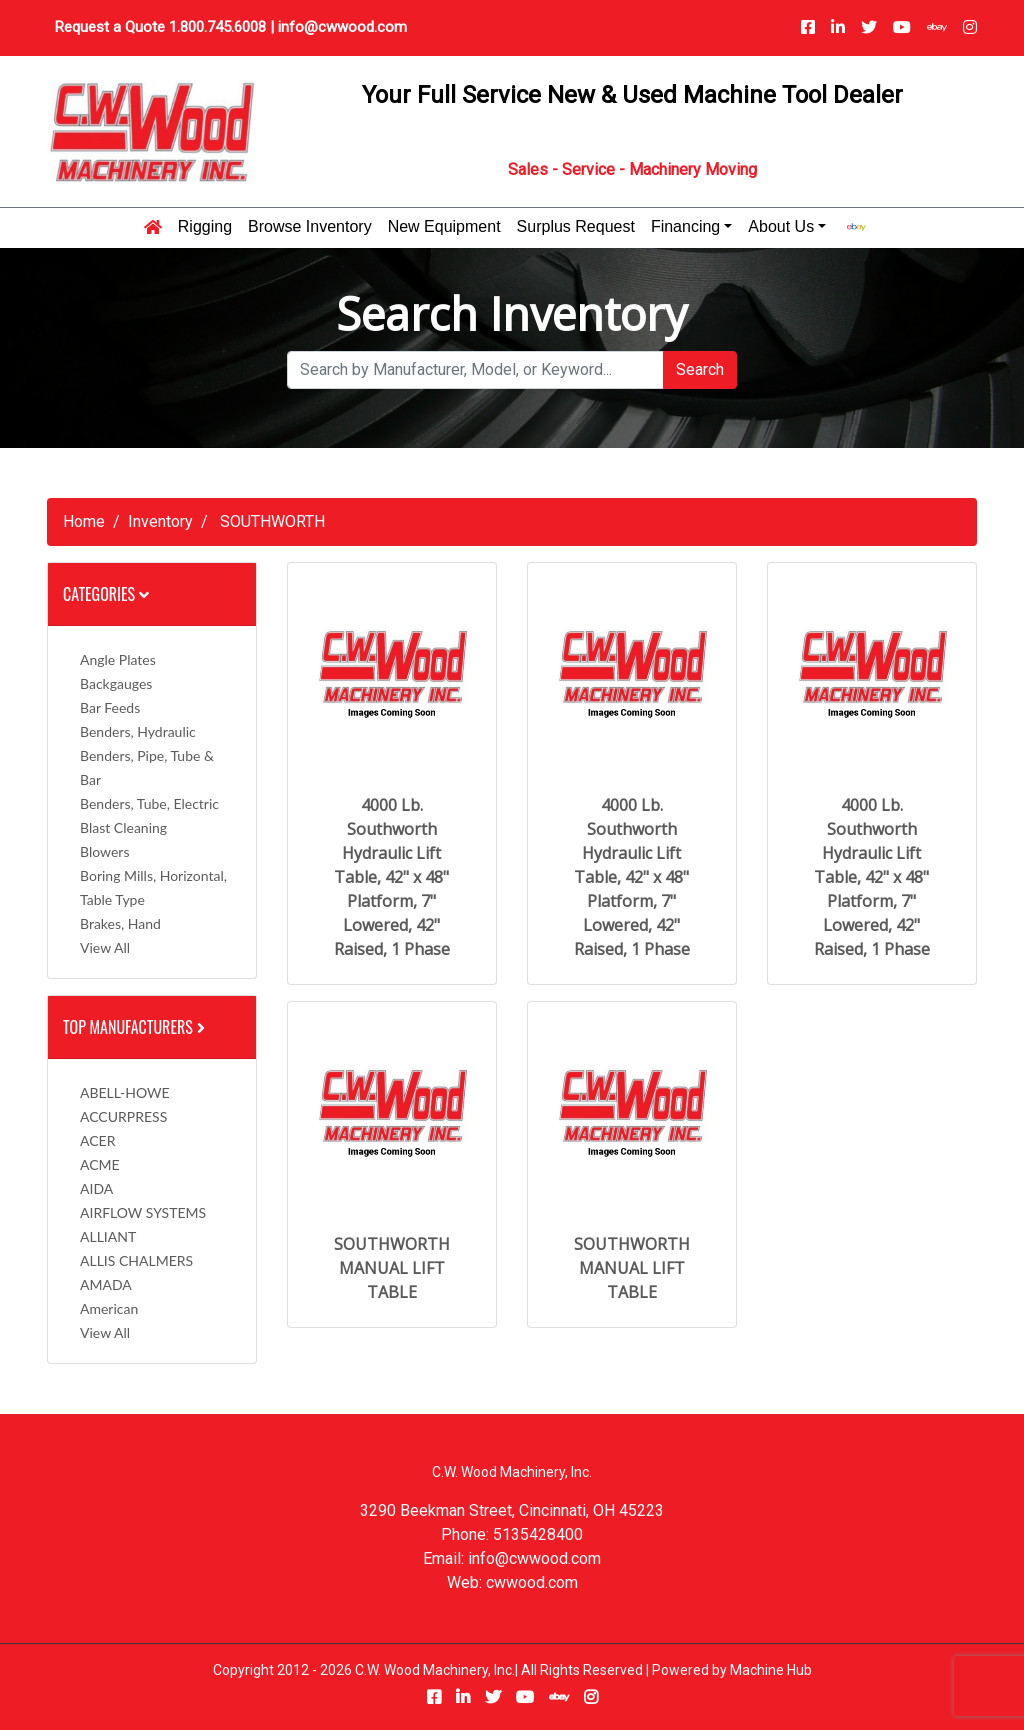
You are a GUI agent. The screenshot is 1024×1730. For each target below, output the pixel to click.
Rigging (205, 227)
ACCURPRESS (123, 1116)
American (109, 1308)
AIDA (96, 1188)
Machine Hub (771, 1670)
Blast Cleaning (123, 827)
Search (700, 369)
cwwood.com (532, 1582)
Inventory (160, 521)
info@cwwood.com (342, 27)
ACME (100, 1164)
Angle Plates (118, 659)
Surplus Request (576, 227)
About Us (781, 227)
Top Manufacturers (136, 1027)
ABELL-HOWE (125, 1092)
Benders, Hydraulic (138, 731)
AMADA (106, 1284)
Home (84, 521)
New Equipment (444, 227)
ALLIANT (108, 1236)
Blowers (104, 851)
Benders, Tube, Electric (149, 803)
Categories (106, 594)
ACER (97, 1140)
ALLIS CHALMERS (136, 1260)
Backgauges (116, 683)
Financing (685, 227)
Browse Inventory (310, 227)
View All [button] (105, 947)
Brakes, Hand (120, 923)
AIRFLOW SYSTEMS (143, 1212)
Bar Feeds (110, 707)
